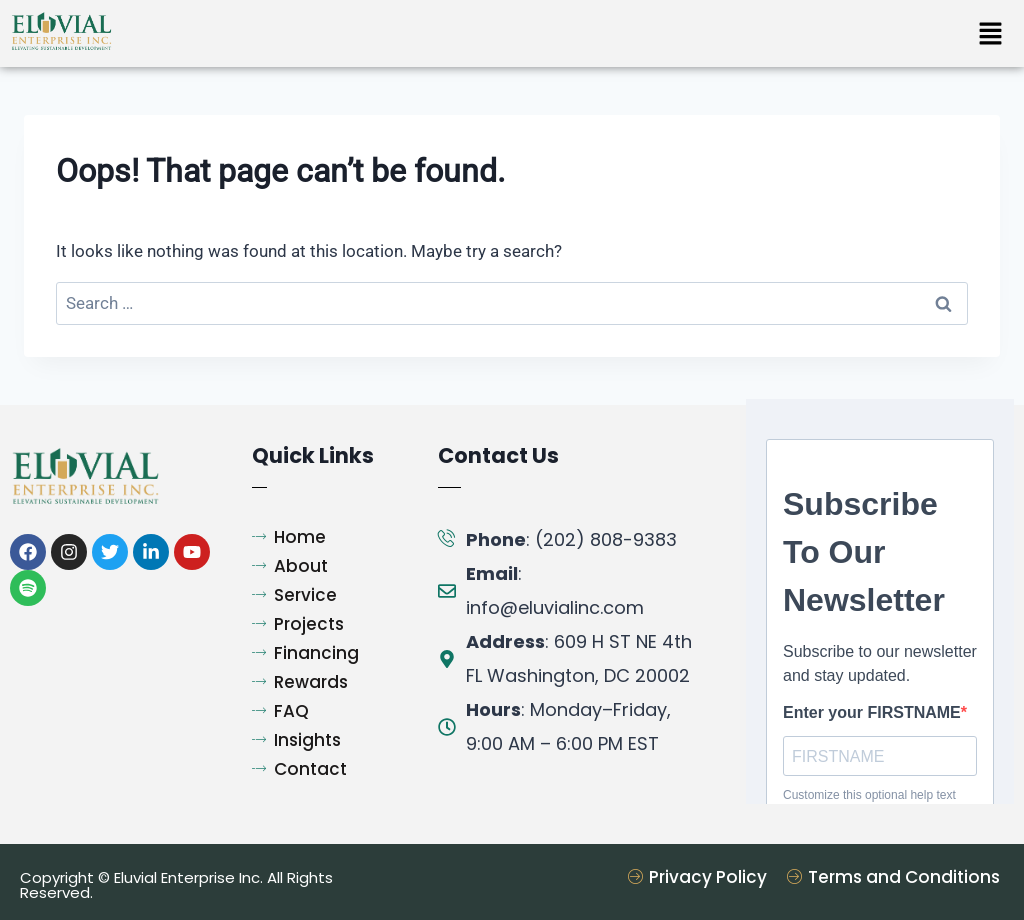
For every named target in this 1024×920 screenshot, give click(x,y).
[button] (990, 35)
